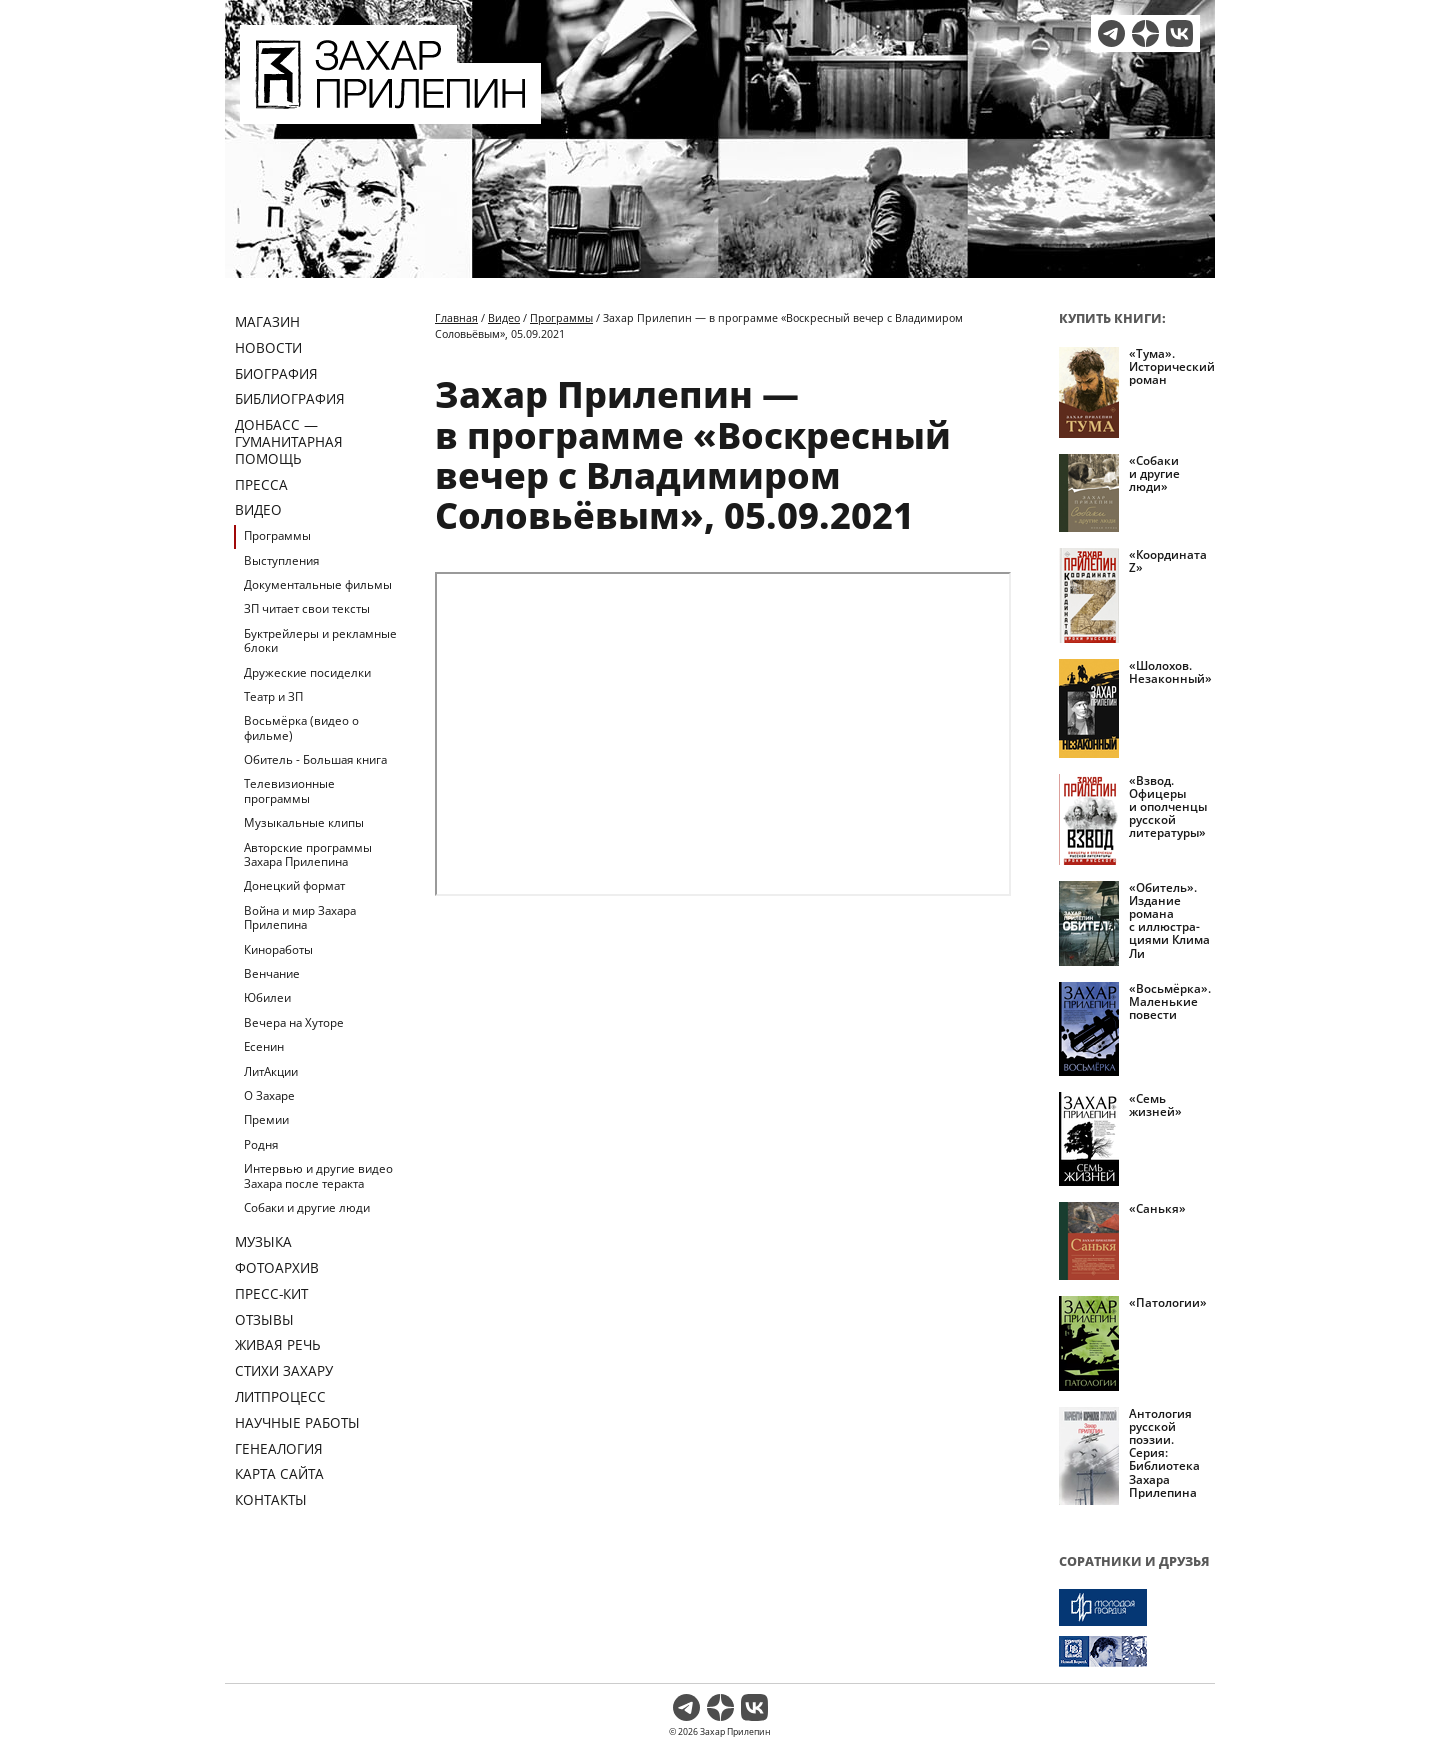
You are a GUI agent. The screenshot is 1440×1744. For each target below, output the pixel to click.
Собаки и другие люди (307, 1207)
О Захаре (269, 1095)
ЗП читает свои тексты (307, 608)
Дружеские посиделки (307, 672)
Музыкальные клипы (304, 822)
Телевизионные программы (289, 790)
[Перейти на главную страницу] (390, 112)
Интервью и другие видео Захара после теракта (318, 1175)
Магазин (267, 321)
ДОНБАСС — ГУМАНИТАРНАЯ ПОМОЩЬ (289, 441)
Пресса (261, 484)
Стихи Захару (284, 1370)
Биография (276, 373)
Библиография (290, 398)
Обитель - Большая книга (315, 759)
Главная (456, 317)
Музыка (263, 1241)
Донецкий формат (294, 885)
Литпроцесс (280, 1396)
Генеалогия (279, 1448)
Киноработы (278, 949)
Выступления (281, 560)
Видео (258, 509)
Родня (261, 1144)
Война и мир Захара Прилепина (300, 917)
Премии (266, 1119)
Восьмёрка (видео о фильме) (301, 727)
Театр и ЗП (273, 696)
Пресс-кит (271, 1293)
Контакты (271, 1499)
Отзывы (264, 1319)
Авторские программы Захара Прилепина (308, 854)
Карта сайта (279, 1473)
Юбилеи (267, 997)
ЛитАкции (271, 1071)
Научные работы (297, 1422)
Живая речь (278, 1344)
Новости (268, 347)
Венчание (272, 973)
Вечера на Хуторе (294, 1022)
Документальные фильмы (318, 584)
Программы (277, 535)
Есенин (264, 1046)
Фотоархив (277, 1267)
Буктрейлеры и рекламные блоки (320, 640)
